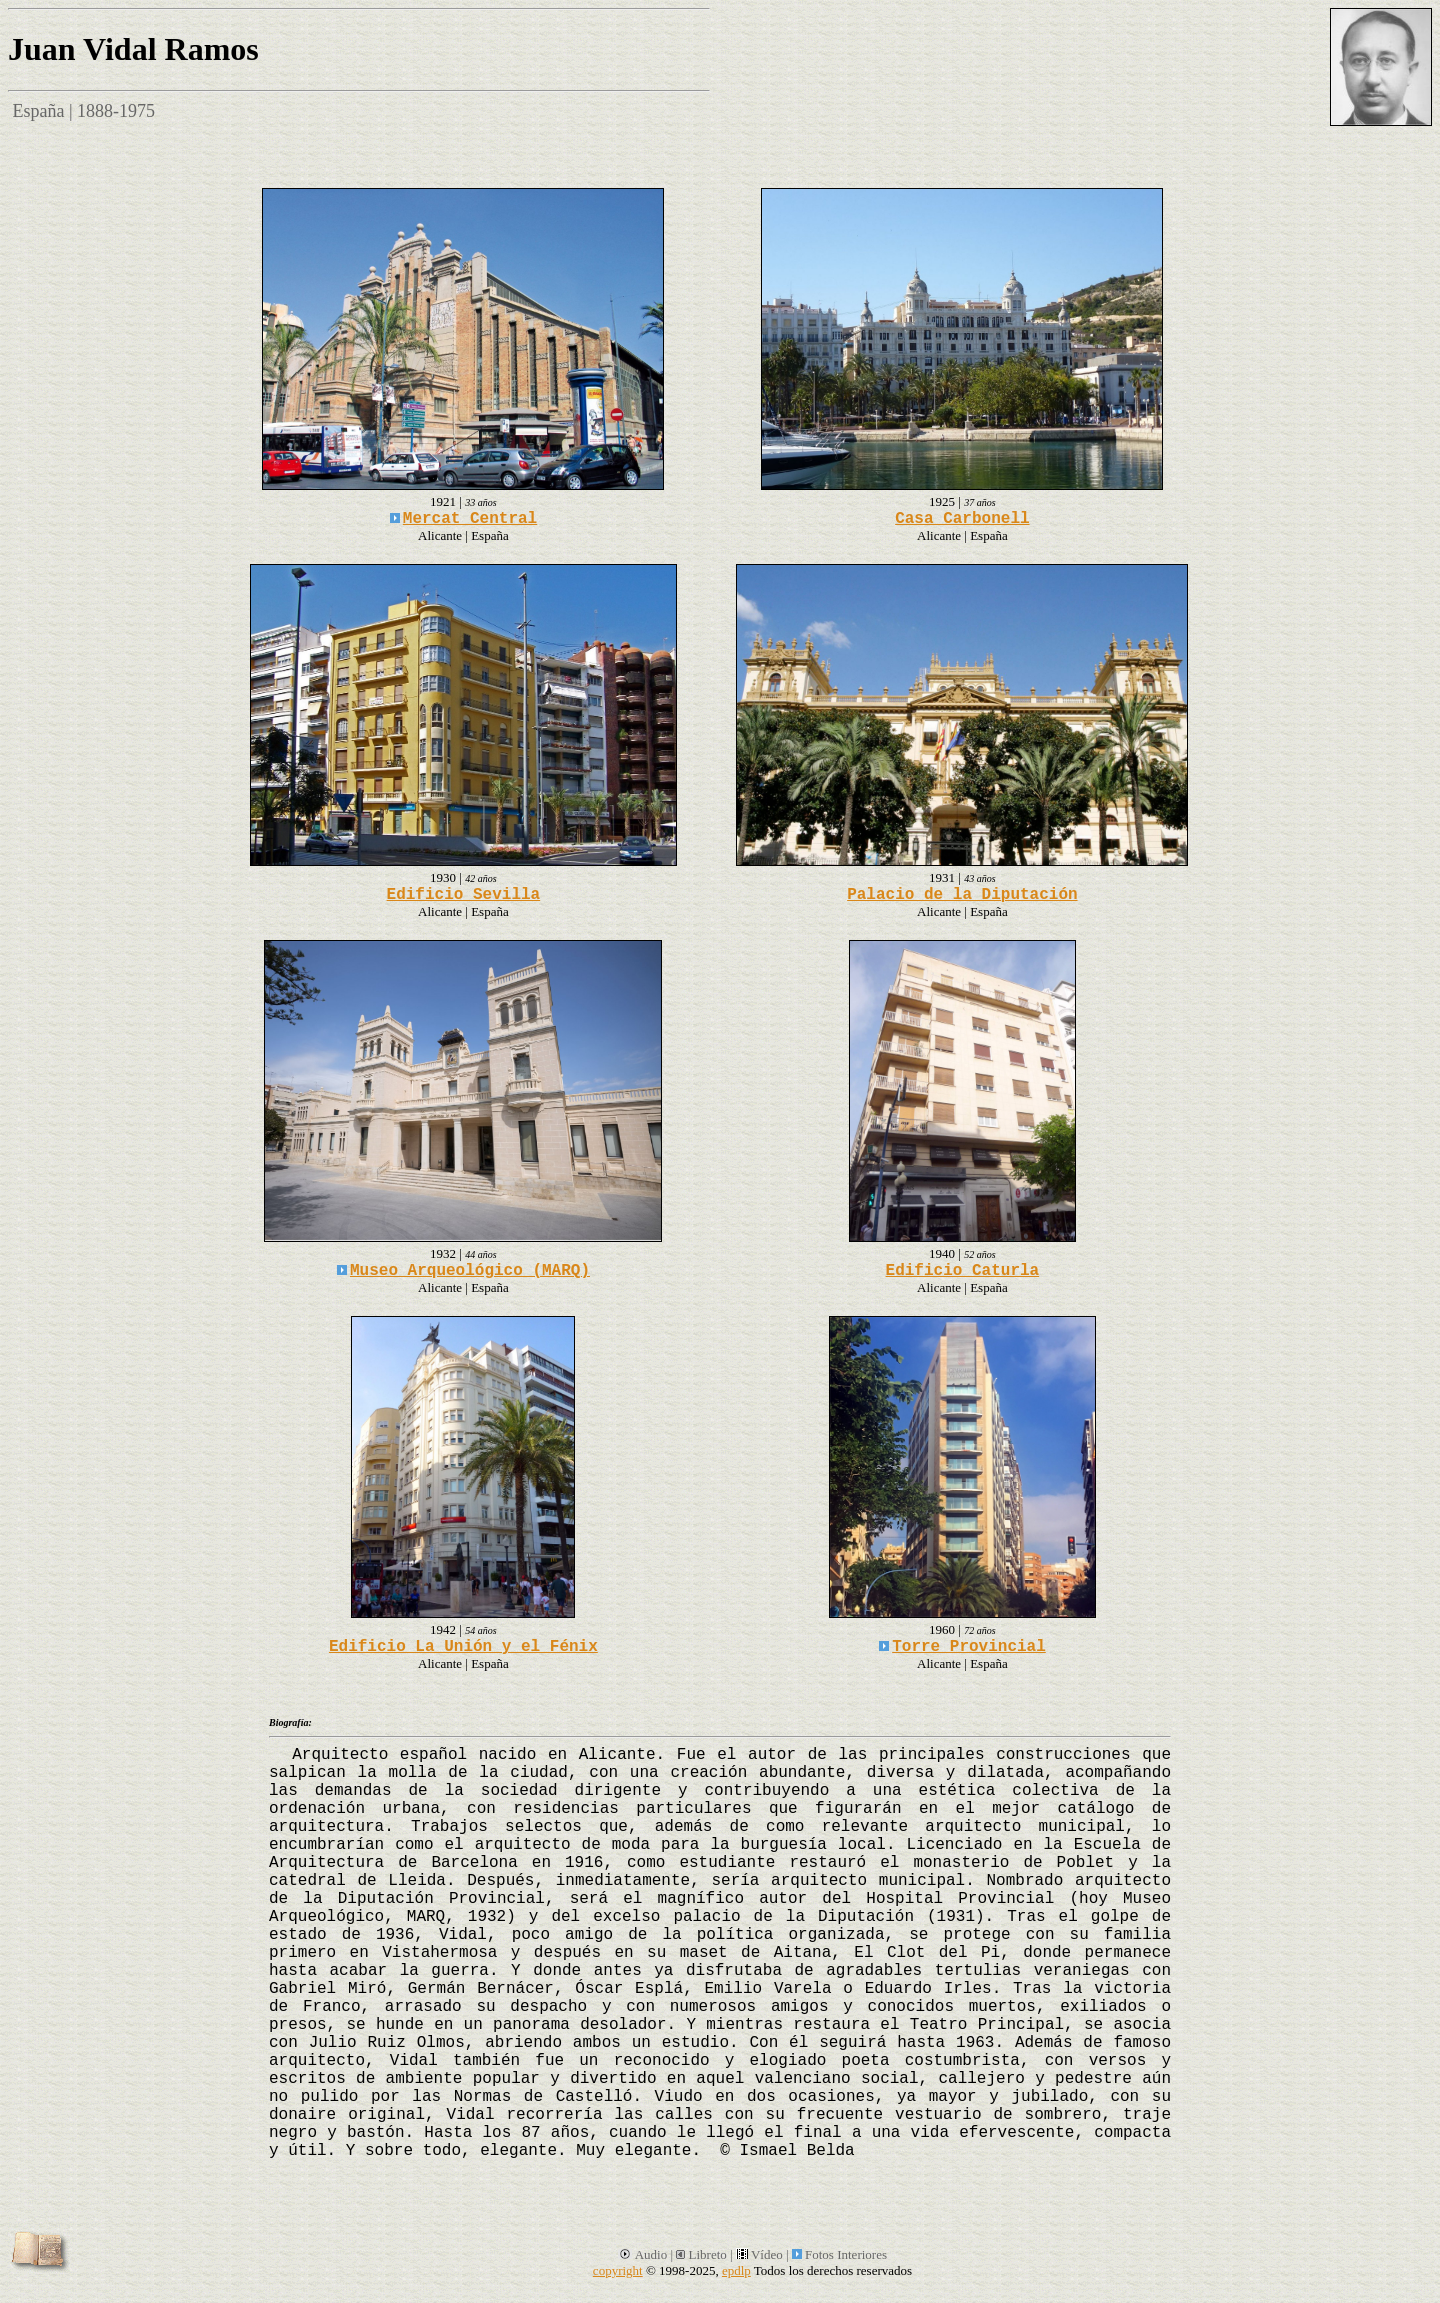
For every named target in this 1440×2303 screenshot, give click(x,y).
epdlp (736, 2270)
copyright (618, 2270)
